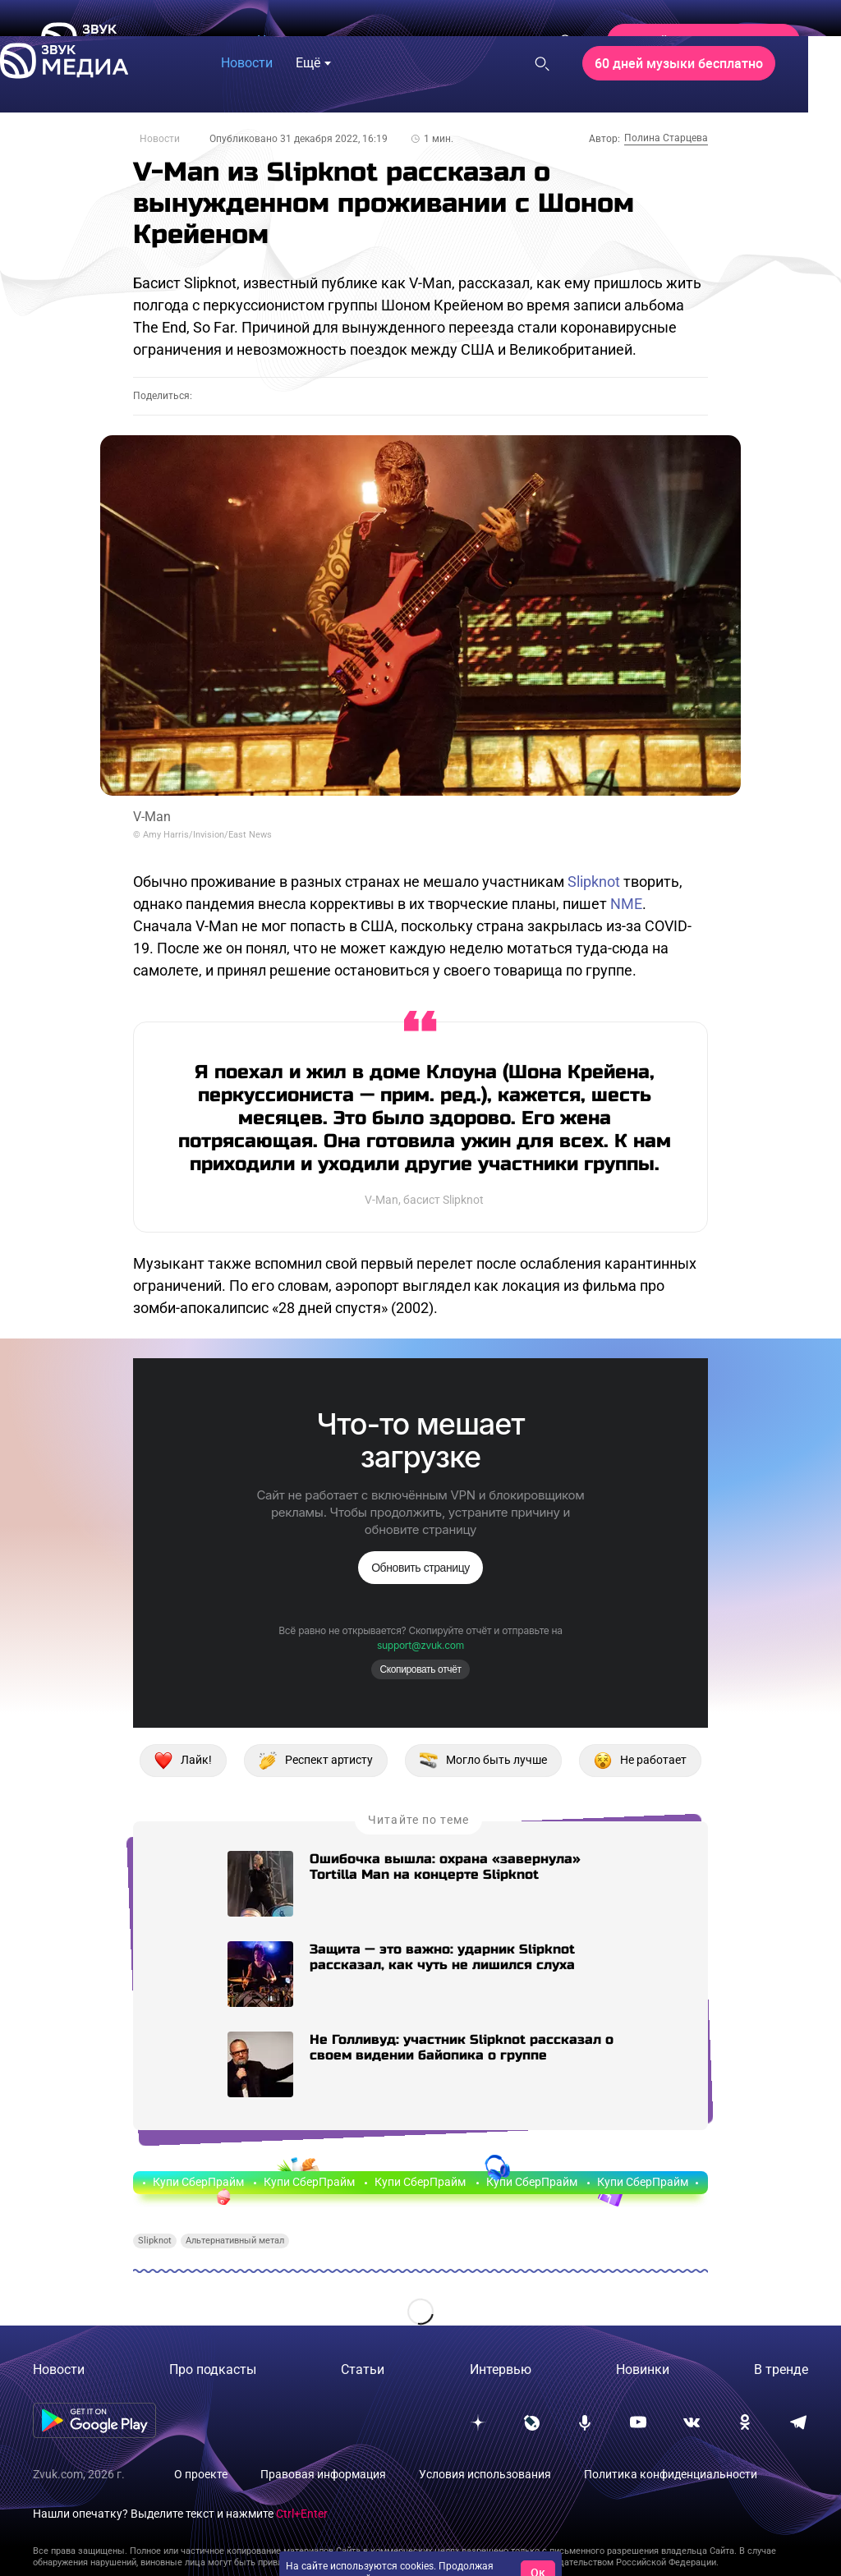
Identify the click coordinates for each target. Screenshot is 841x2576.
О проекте (200, 2474)
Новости (160, 139)
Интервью (500, 2369)
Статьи (362, 2369)
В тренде (781, 2369)
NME (626, 903)
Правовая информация (323, 2474)
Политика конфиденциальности (670, 2474)
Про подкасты (212, 2369)
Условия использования (485, 2474)
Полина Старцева (666, 138)
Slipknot (594, 881)
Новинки (642, 2369)
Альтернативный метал (235, 2240)
